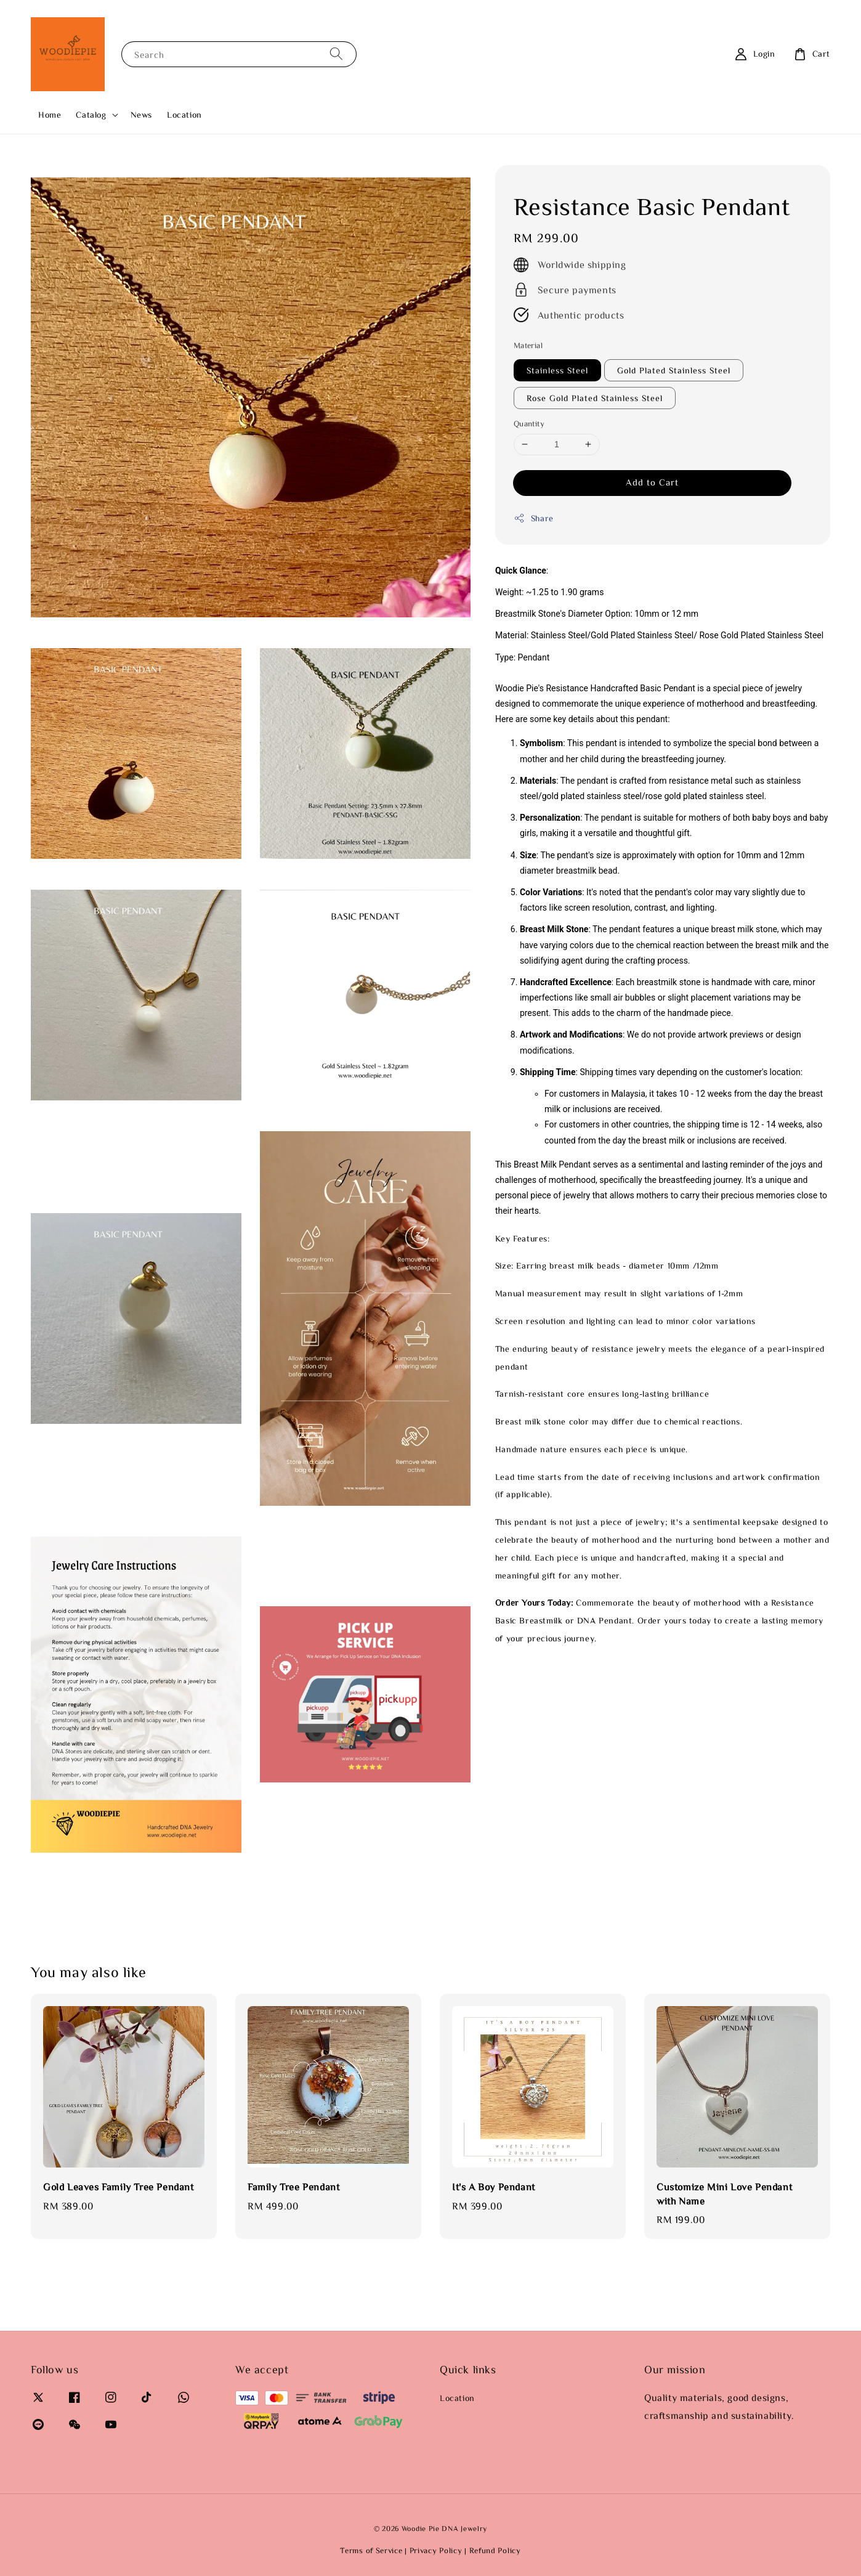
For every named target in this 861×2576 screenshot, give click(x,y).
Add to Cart (652, 482)
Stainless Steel (557, 370)
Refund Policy (495, 2550)
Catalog (91, 114)
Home (49, 114)
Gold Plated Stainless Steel (673, 370)
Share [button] (534, 518)
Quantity (529, 424)
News (141, 114)
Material (528, 345)
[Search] (336, 54)
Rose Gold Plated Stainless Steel (595, 398)
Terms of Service (371, 2550)
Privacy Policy (436, 2550)
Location (184, 114)
